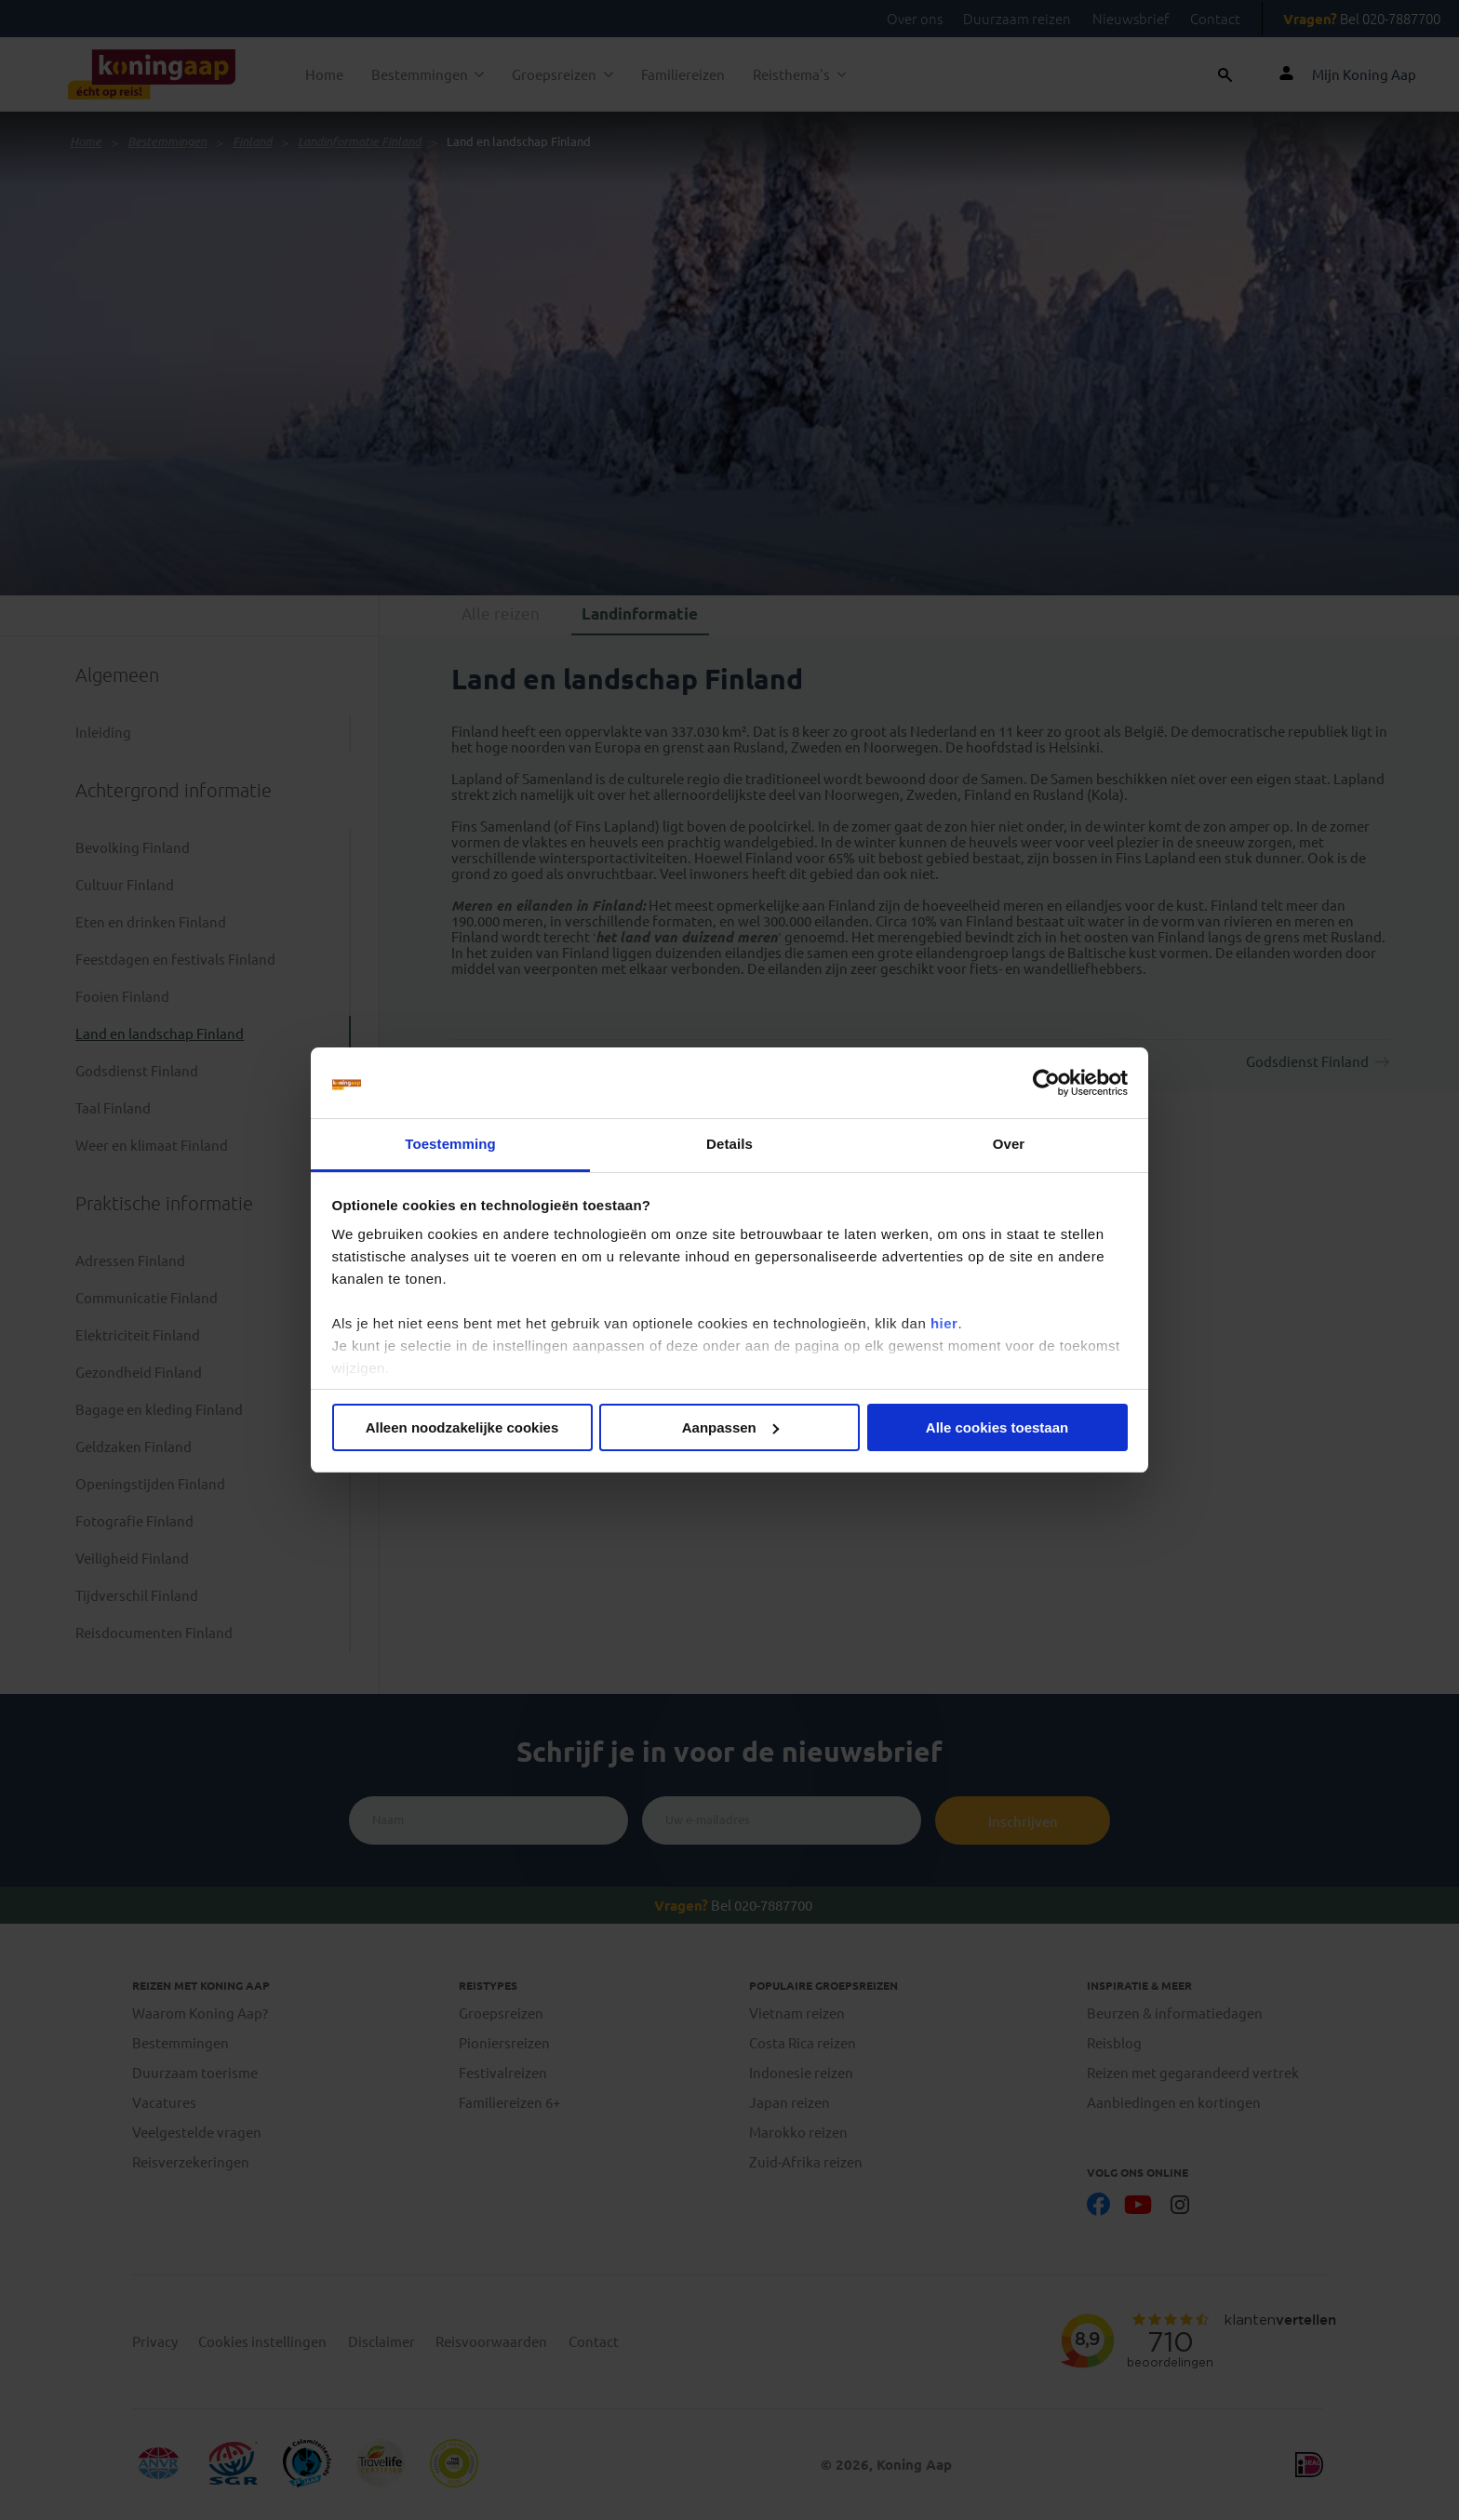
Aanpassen (730, 1427)
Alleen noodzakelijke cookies (462, 1427)
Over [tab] (1009, 1144)
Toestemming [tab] (450, 1144)
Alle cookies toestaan (997, 1427)
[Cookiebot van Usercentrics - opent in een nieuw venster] (1046, 1083)
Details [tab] (729, 1144)
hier (944, 1323)
